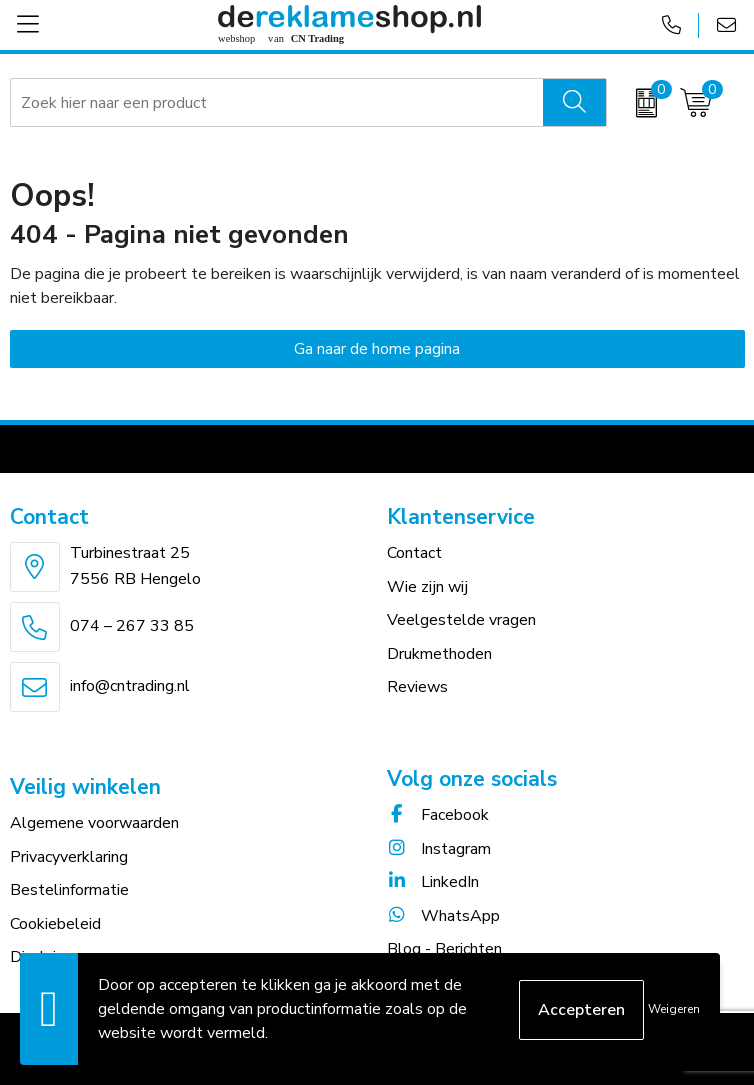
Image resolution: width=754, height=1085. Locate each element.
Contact (414, 553)
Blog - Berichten (444, 949)
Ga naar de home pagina (377, 349)
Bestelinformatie (69, 890)
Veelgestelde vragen (461, 620)
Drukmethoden (439, 654)
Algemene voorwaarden (94, 823)
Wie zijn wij (427, 587)
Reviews (417, 687)
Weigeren (674, 1009)
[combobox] (277, 103)
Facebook (438, 815)
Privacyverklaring (69, 857)
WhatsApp (443, 916)
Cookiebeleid (55, 924)
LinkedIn (433, 882)
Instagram (439, 849)
